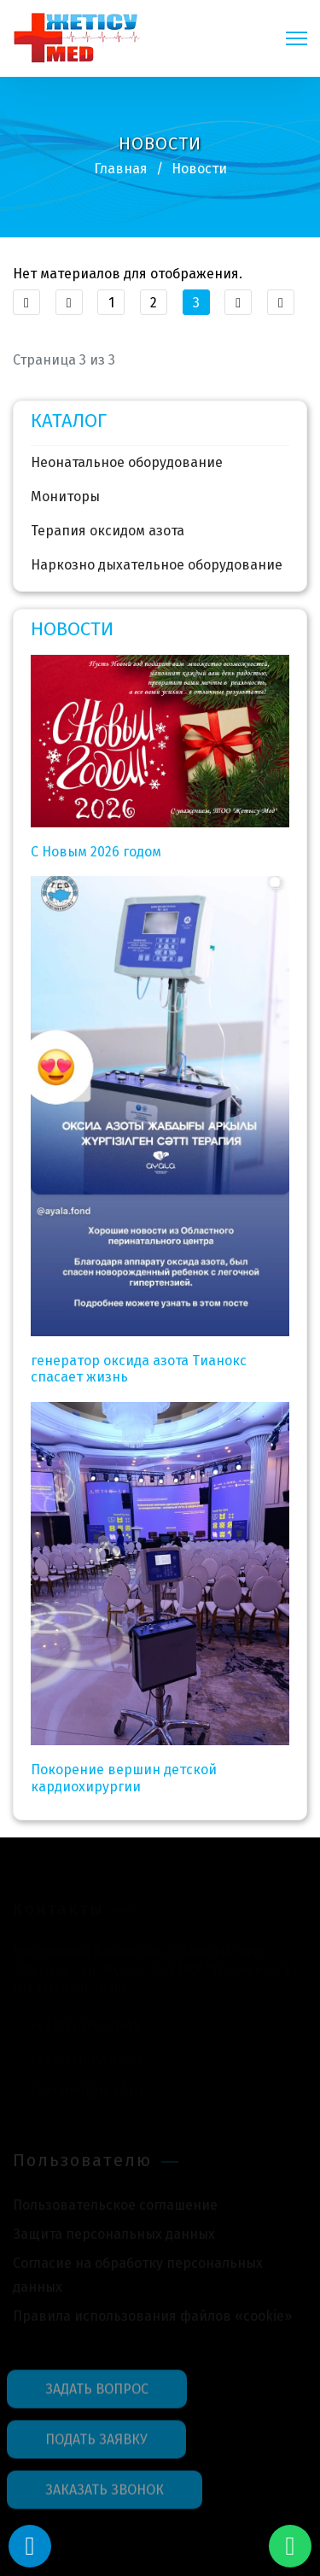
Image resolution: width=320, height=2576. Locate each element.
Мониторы (65, 496)
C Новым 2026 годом (96, 852)
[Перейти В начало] (26, 302)
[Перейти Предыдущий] (69, 302)
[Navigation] (296, 38)
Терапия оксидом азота (107, 531)
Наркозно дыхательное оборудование (156, 565)
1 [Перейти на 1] (111, 303)
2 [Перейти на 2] (153, 303)
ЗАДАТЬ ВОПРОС (96, 2394)
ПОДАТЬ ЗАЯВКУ (96, 2444)
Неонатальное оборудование (127, 462)
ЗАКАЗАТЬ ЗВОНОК (104, 2494)
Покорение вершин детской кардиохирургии (124, 1777)
